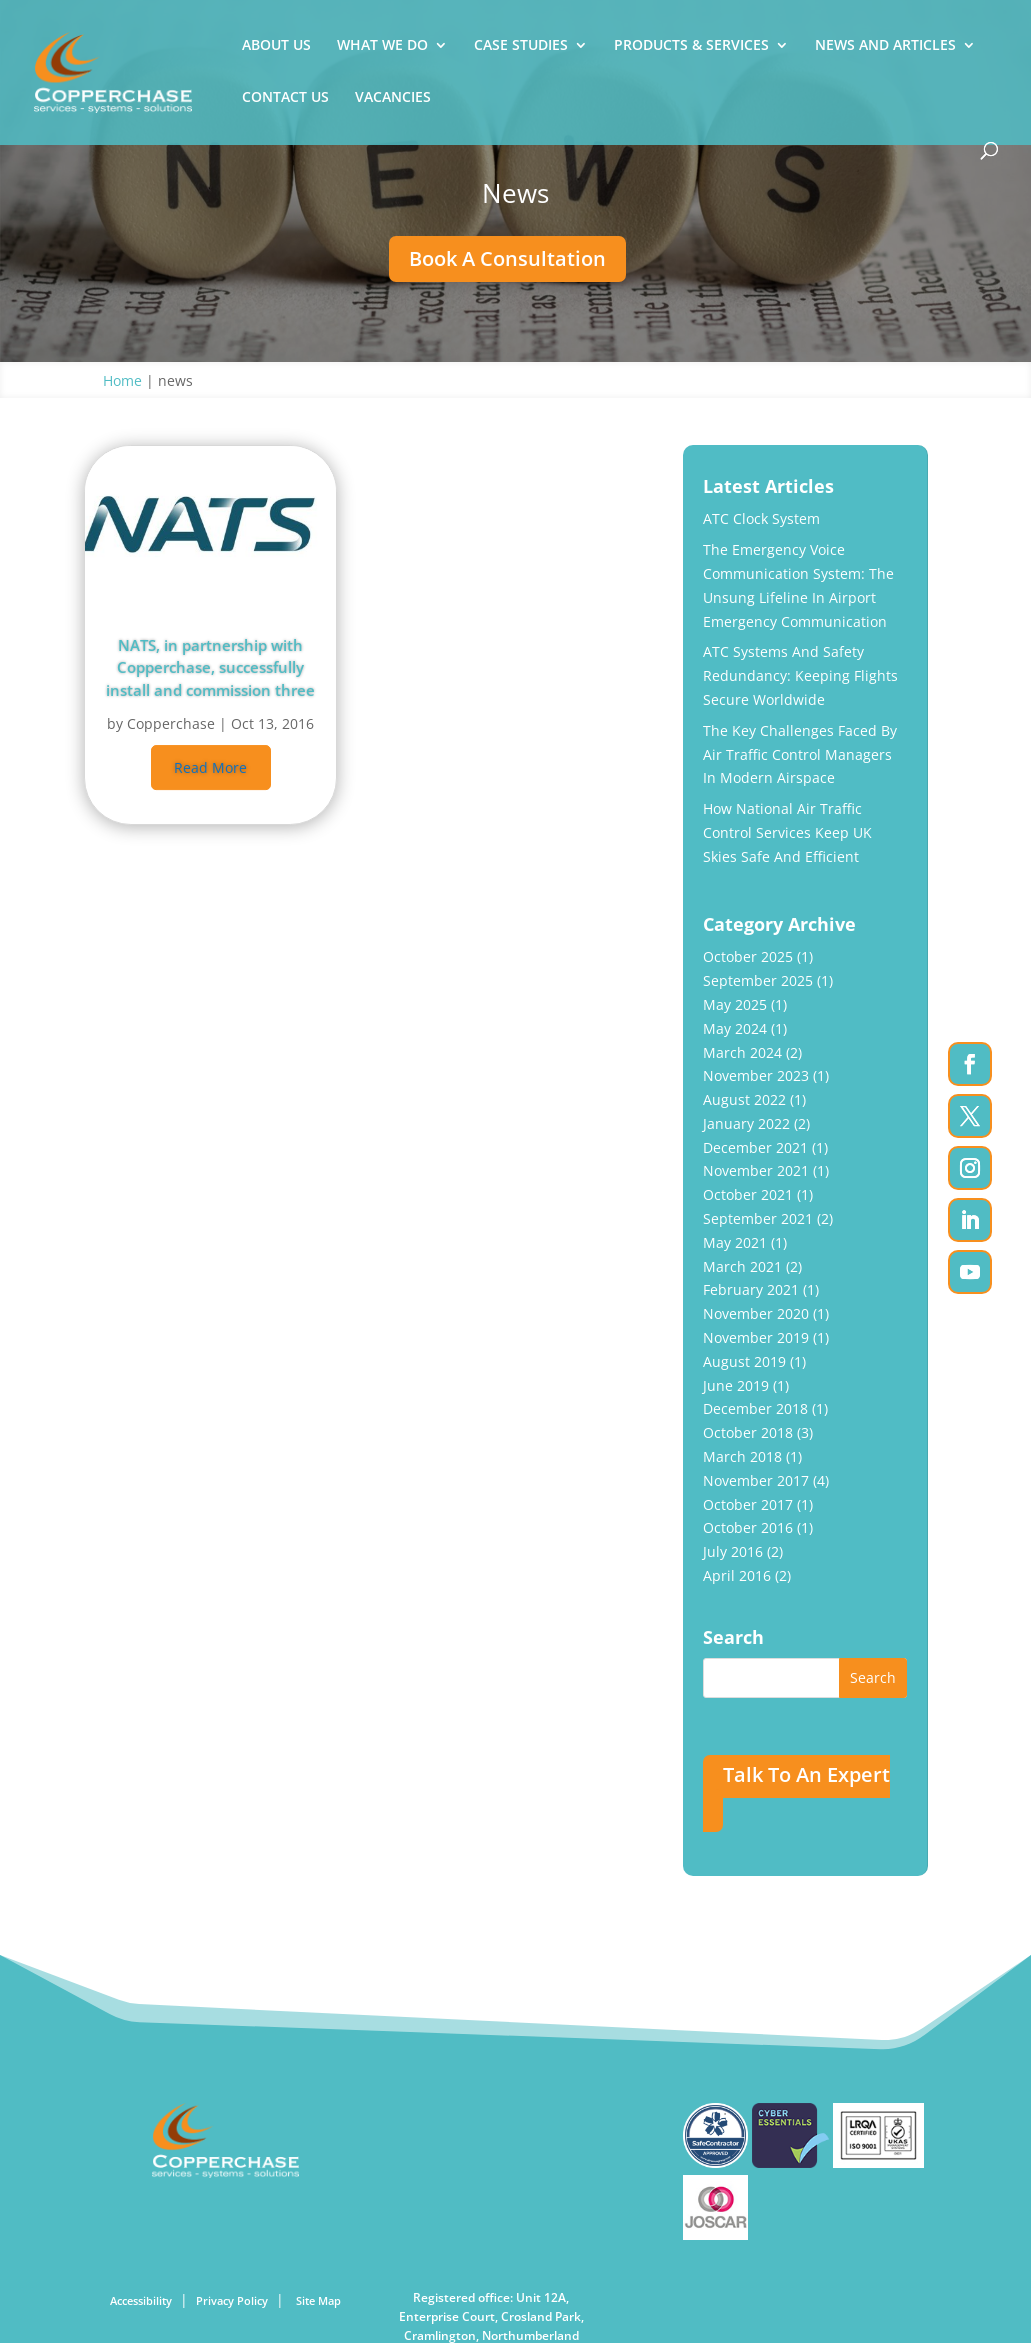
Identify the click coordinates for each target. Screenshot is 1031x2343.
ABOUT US (276, 46)
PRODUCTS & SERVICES (691, 46)
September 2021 (758, 1218)
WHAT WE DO (382, 46)
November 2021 (756, 1170)
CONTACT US (285, 98)
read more (210, 767)
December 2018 (755, 1408)
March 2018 (742, 1456)
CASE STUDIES (521, 46)
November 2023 (756, 1075)
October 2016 (748, 1527)
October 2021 (748, 1194)
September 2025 (758, 980)
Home (122, 380)
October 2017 (748, 1504)
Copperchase (171, 723)
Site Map (318, 2300)
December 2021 (755, 1147)
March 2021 (742, 1266)
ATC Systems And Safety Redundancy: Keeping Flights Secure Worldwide (800, 675)
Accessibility (141, 2300)
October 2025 (748, 956)
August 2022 (744, 1099)
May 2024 (735, 1028)
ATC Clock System (761, 518)
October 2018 (748, 1432)
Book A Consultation (507, 258)
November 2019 (756, 1337)
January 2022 (746, 1123)
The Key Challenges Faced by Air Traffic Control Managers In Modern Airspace (800, 754)
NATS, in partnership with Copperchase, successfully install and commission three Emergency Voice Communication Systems (210, 667)
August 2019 (744, 1361)
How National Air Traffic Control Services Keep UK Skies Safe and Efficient (787, 832)
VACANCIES (393, 98)
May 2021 (735, 1242)
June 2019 (736, 1385)
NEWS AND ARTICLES (885, 46)
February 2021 (751, 1289)
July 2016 (733, 1551)
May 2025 (735, 1004)
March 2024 (742, 1052)
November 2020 (756, 1313)
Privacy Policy (232, 2300)
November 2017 (756, 1480)
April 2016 (737, 1575)
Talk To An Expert (806, 1774)
